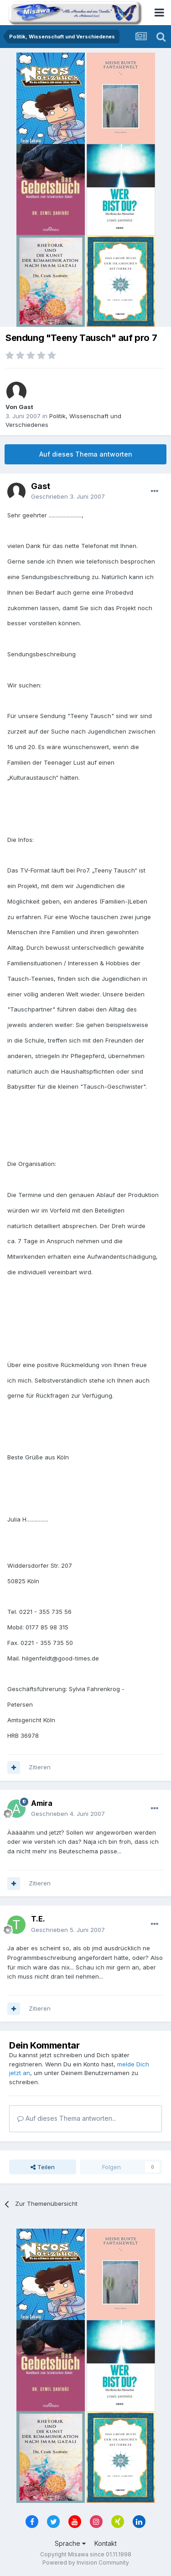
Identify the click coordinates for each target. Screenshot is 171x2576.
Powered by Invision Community (85, 2562)
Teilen (43, 2167)
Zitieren (40, 1767)
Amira (41, 1803)
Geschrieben (68, 496)
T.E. (38, 1918)
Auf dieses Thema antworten (85, 454)
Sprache (70, 2543)
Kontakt (105, 2543)
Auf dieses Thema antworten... (66, 2118)
